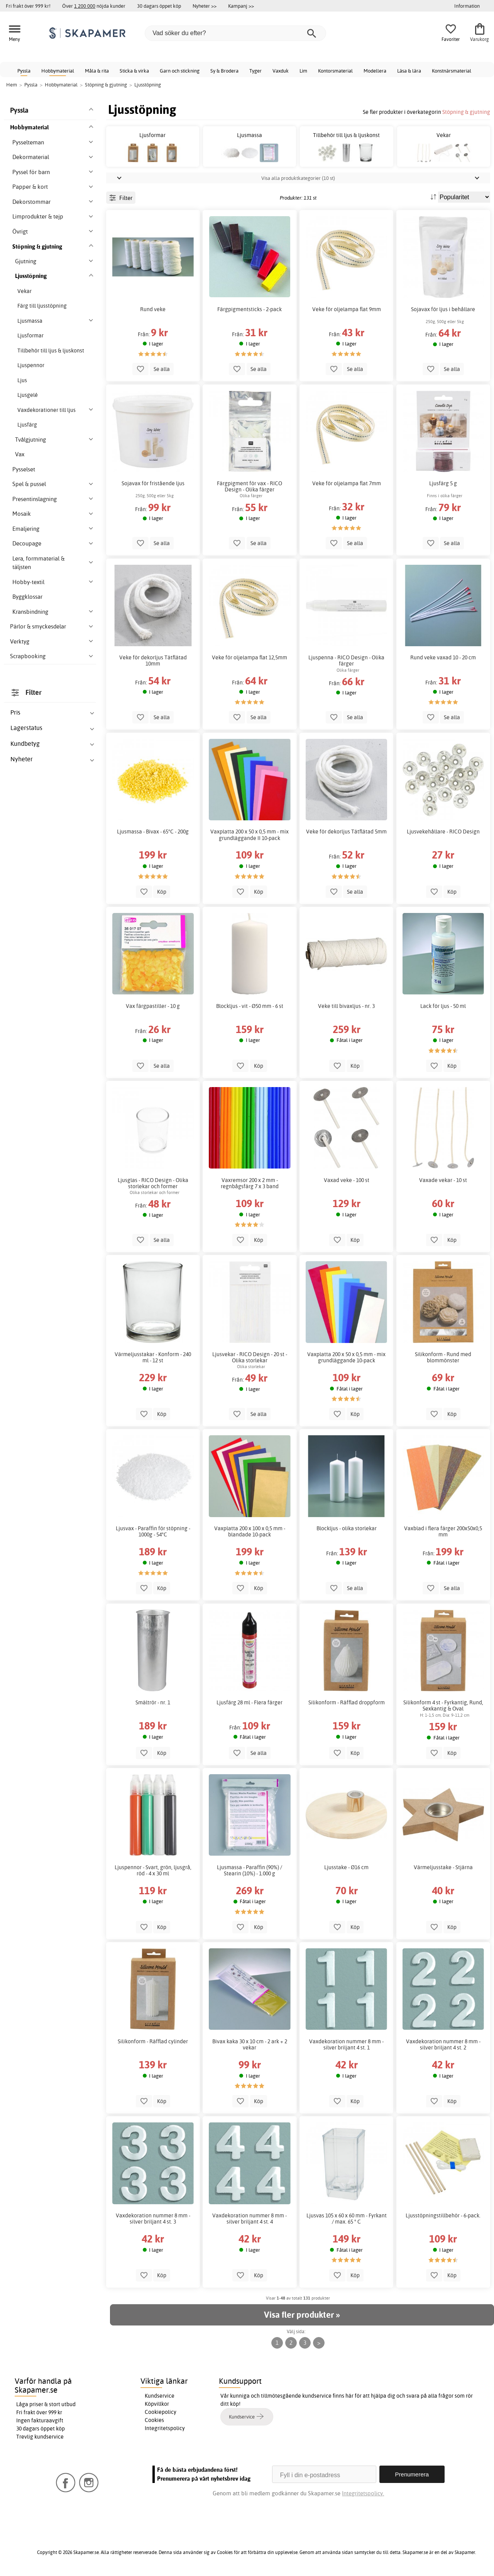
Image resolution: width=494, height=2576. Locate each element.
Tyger (255, 71)
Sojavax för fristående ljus (153, 483)
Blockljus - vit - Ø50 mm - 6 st (249, 1006)
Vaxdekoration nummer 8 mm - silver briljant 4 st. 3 (153, 2218)
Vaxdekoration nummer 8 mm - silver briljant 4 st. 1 (346, 2044)
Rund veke (153, 309)
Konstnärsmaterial (451, 71)
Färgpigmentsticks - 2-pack (249, 309)
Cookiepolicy (160, 2411)
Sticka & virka (134, 71)
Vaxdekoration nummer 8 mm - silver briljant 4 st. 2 (443, 2044)
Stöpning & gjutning (466, 111)
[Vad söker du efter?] (235, 33)
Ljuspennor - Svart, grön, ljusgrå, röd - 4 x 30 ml (153, 1870)
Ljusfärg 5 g (443, 483)
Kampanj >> (241, 6)
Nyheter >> (205, 6)
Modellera (375, 71)
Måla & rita (97, 71)
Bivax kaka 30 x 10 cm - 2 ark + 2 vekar (249, 2044)
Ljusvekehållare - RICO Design (443, 831)
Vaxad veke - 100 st (346, 1180)
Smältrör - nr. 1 (152, 1702)
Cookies (154, 2420)
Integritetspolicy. (363, 2493)
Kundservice (159, 2395)
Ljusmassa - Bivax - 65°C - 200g (153, 831)
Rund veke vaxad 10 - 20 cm (443, 657)
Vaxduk (280, 71)
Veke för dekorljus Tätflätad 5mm (346, 831)
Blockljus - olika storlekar (346, 1528)
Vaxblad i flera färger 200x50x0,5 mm (443, 1531)
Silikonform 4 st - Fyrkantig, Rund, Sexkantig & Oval (443, 1705)
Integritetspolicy (165, 2428)
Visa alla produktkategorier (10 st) (298, 178)
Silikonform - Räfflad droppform (346, 1702)
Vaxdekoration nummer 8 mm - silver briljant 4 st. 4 (249, 2218)
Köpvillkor (157, 2403)
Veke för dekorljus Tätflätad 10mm (153, 660)
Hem (11, 84)
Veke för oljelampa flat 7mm (346, 483)
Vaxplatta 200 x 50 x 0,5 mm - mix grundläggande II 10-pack (249, 834)
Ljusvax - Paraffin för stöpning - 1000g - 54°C (153, 1531)
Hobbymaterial (57, 71)
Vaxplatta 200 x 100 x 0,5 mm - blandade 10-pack (249, 1531)
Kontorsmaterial (335, 71)
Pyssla (23, 71)
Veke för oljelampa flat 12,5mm (249, 657)
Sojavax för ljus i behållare (443, 309)
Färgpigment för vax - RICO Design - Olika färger (249, 486)
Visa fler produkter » (302, 2314)
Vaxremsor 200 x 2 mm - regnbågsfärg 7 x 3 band (250, 1183)
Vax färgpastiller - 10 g (153, 1006)
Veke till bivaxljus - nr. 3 (346, 1006)
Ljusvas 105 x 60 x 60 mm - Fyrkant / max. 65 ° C (346, 2218)
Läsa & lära (409, 71)
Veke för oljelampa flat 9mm (346, 309)
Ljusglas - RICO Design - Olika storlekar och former (153, 1183)
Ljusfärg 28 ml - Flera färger (250, 1702)
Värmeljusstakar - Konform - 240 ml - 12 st (153, 1357)
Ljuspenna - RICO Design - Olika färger (346, 660)
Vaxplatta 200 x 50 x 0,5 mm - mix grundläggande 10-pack (346, 1357)
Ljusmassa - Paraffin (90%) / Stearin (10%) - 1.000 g (249, 1870)
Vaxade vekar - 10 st (443, 1180)
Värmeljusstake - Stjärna (443, 1867)
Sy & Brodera (224, 71)
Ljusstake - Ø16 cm (346, 1867)
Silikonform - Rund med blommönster (443, 1357)
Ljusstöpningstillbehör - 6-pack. (443, 2215)
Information (467, 6)
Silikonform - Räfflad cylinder (153, 2041)
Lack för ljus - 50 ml (443, 1006)
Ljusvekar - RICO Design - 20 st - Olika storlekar (249, 1357)
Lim (303, 71)
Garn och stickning (180, 71)
